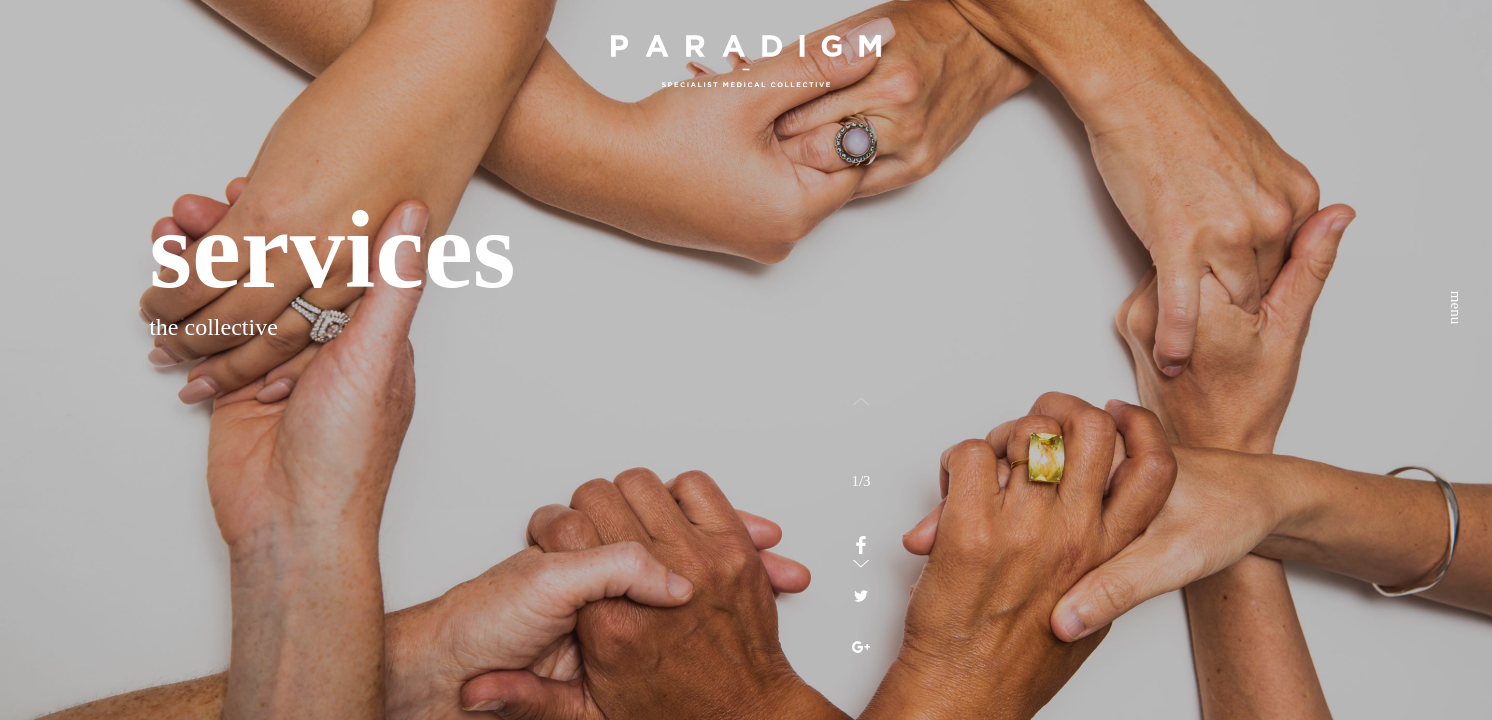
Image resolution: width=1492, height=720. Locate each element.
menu (1456, 64)
